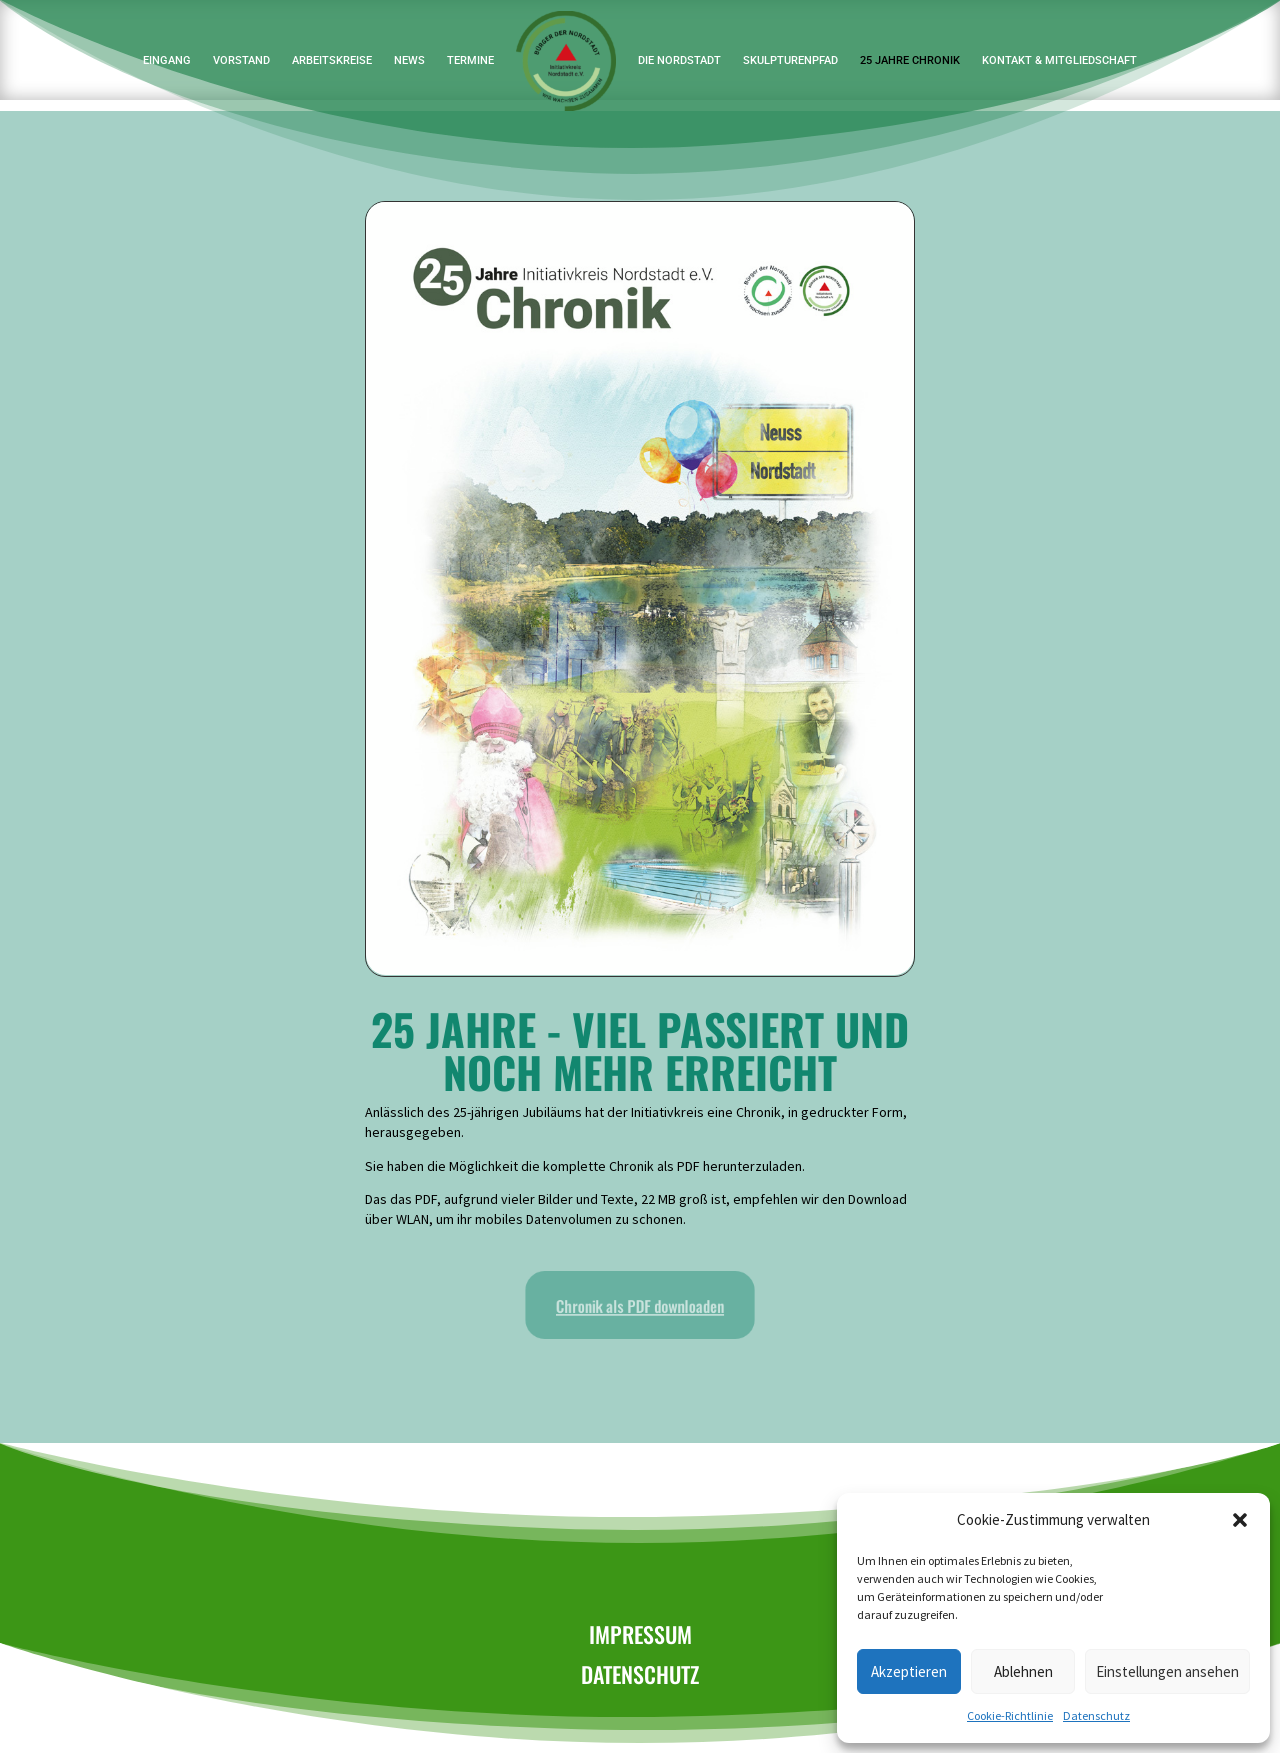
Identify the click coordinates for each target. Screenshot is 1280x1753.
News (409, 60)
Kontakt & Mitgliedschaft (1059, 60)
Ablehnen (1023, 1671)
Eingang (167, 60)
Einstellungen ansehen (1167, 1671)
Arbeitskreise (332, 60)
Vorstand (241, 60)
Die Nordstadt (679, 60)
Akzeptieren (909, 1671)
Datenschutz (1096, 1715)
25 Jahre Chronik (910, 60)
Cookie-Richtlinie (1010, 1715)
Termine (470, 60)
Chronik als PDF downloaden (639, 1306)
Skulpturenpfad (790, 60)
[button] (1240, 1520)
